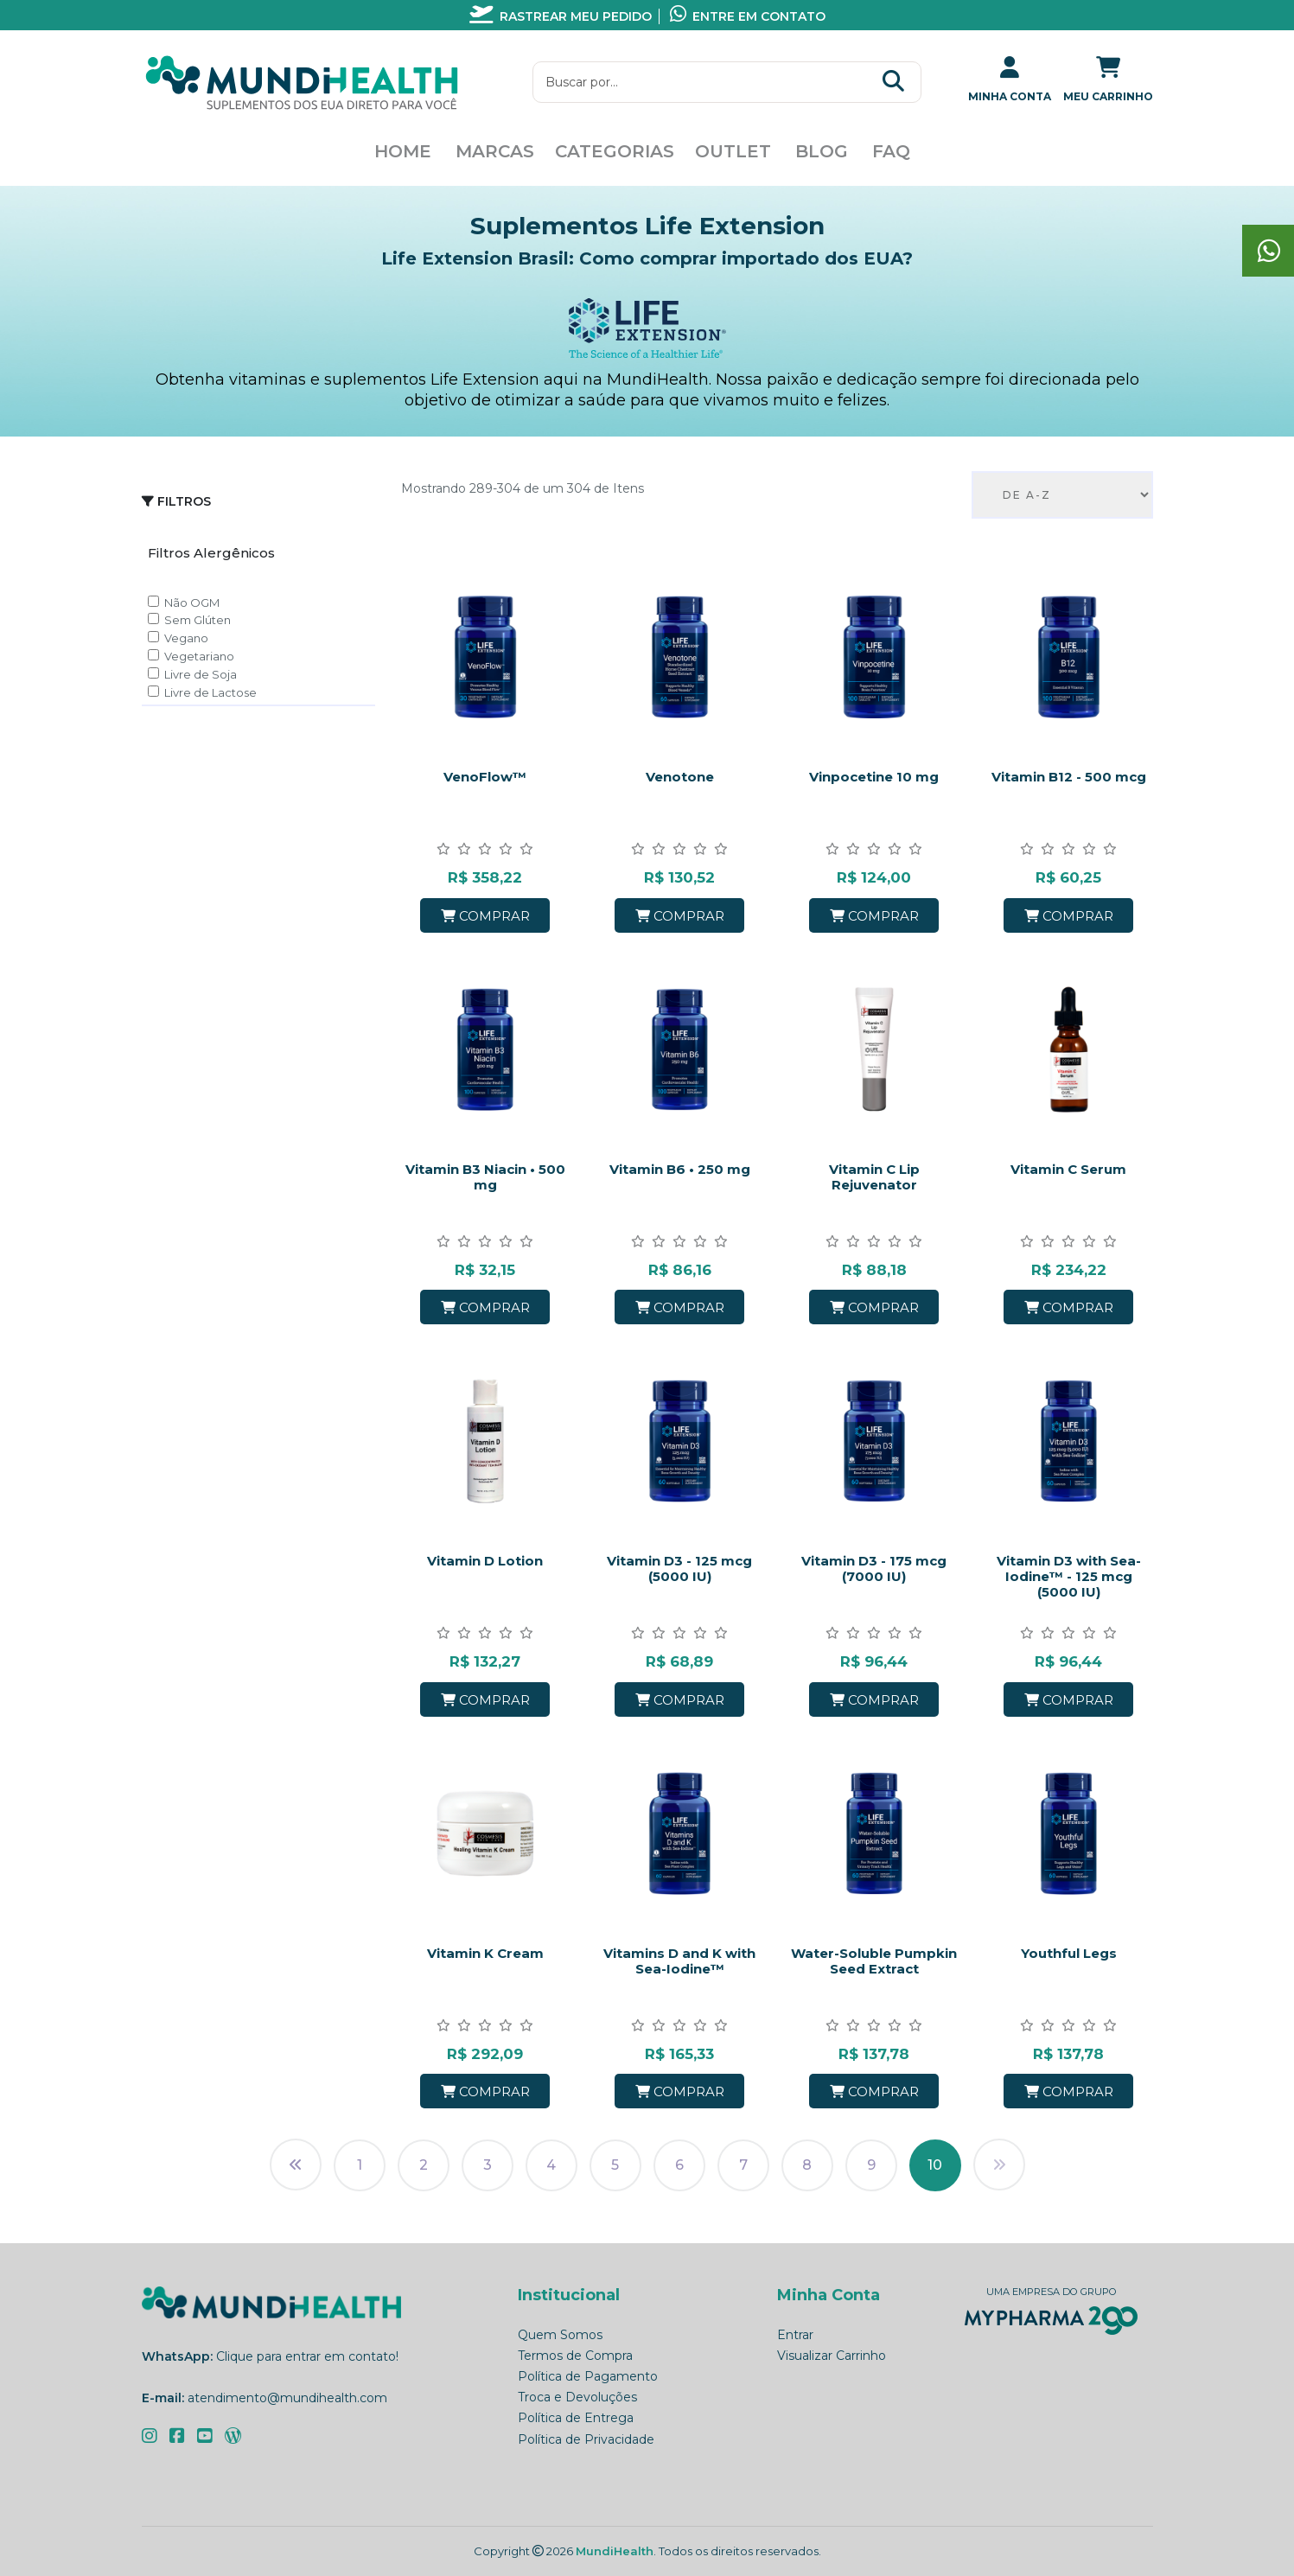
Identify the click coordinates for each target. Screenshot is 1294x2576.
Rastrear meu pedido (560, 16)
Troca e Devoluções (577, 2397)
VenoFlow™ (484, 776)
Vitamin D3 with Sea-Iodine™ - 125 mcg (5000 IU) (1069, 1576)
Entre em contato (747, 16)
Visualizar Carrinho (831, 2355)
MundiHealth (614, 2551)
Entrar (795, 2335)
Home (402, 151)
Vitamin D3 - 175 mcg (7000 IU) (874, 1568)
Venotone (680, 776)
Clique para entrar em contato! (307, 2356)
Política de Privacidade (586, 2439)
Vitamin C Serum (1068, 1169)
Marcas (495, 151)
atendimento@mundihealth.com (287, 2398)
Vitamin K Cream (485, 1953)
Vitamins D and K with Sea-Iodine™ (679, 1961)
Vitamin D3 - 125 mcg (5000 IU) (679, 1568)
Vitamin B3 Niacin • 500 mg (485, 1177)
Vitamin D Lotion (485, 1561)
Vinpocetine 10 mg (874, 776)
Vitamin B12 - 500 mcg (1068, 776)
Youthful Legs (1069, 1953)
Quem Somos (560, 2335)
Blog (821, 151)
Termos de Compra (575, 2355)
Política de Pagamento (588, 2376)
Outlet (733, 151)
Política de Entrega (576, 2418)
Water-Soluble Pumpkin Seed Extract (874, 1961)
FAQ (891, 151)
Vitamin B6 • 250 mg (679, 1169)
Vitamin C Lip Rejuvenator (874, 1177)
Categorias (614, 151)
